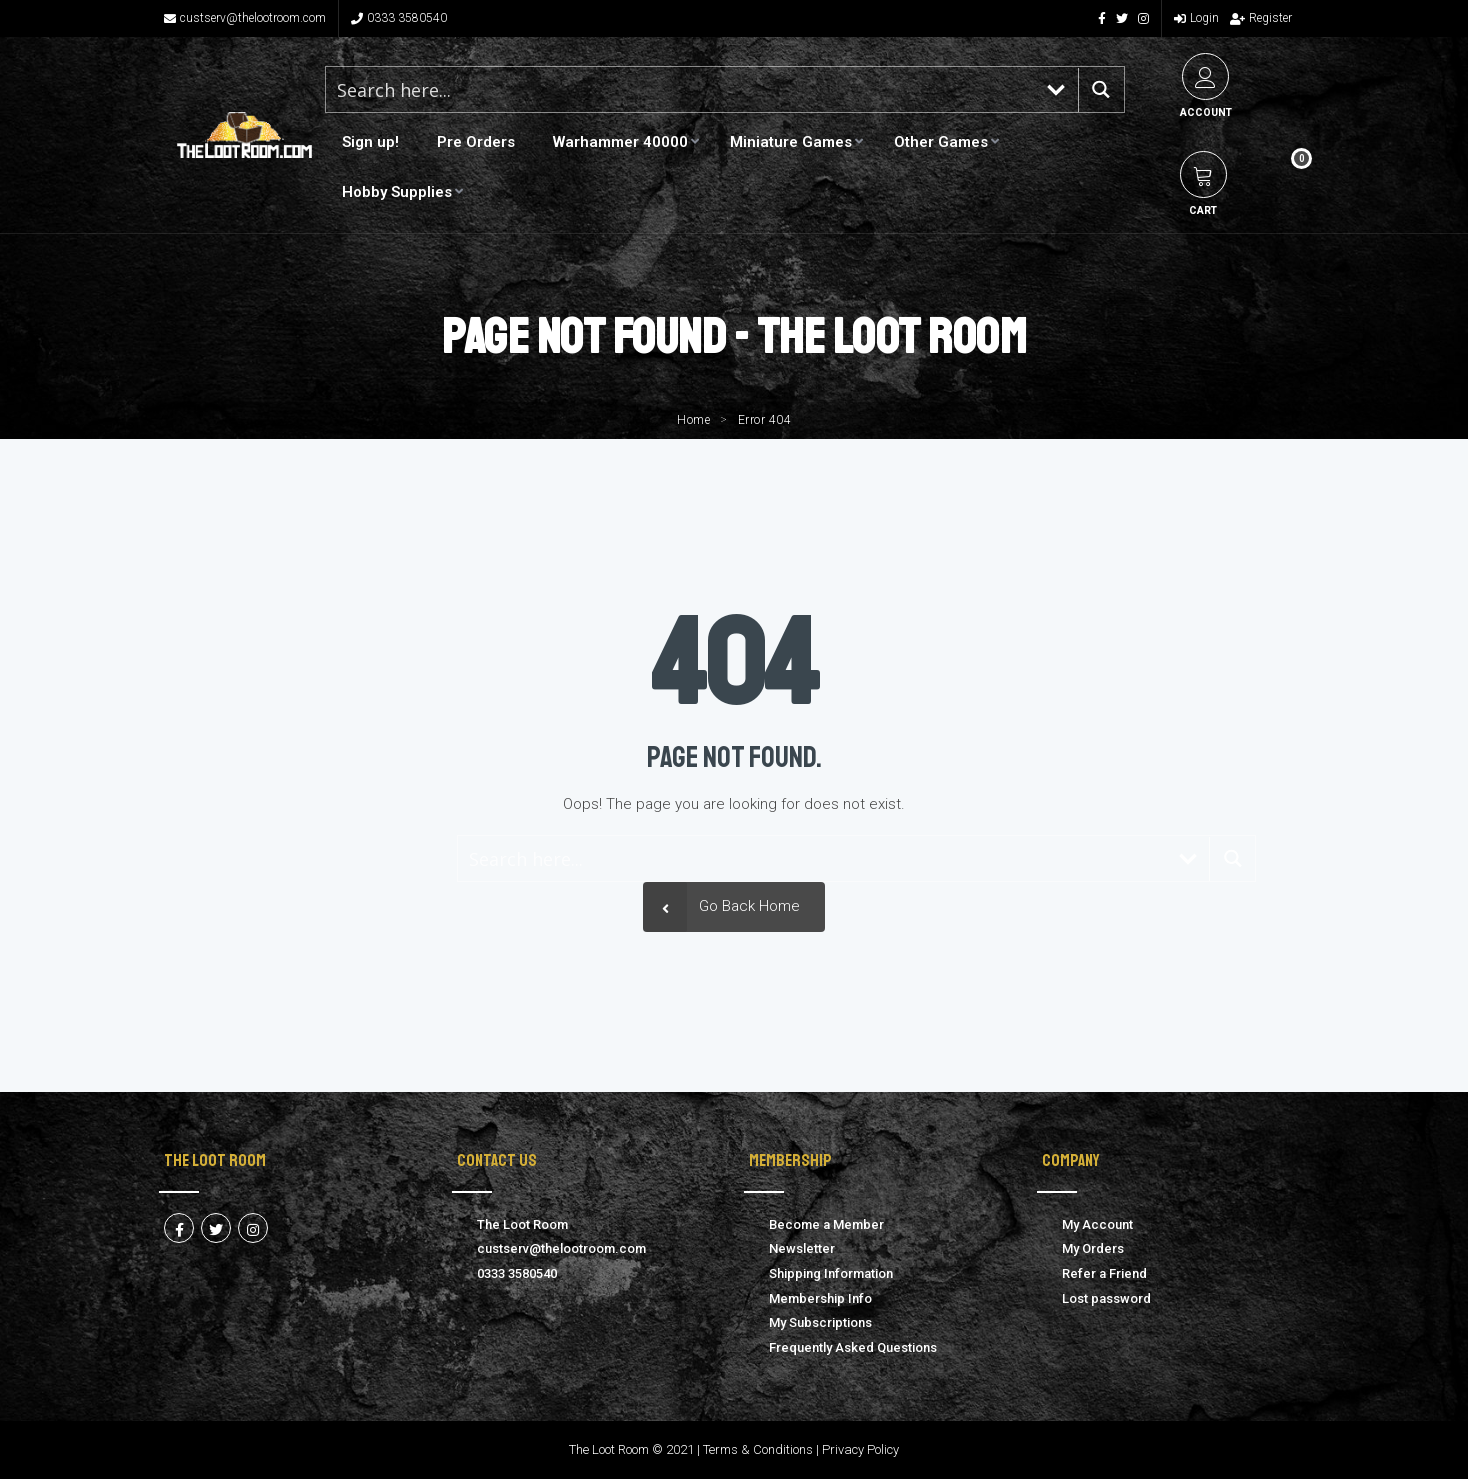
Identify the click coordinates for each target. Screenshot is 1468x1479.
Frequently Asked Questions (853, 1347)
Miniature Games (791, 142)
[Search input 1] (681, 89)
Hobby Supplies (397, 192)
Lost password (1106, 1298)
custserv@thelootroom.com (245, 18)
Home (693, 420)
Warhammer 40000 (620, 142)
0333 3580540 (399, 18)
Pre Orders (476, 142)
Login (1196, 18)
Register (1261, 18)
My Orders (1093, 1248)
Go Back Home (721, 906)
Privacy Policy (860, 1449)
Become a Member (826, 1224)
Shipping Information (831, 1273)
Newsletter (802, 1248)
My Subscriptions (820, 1322)
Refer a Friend (1104, 1273)
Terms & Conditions (758, 1449)
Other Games (941, 142)
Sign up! (370, 142)
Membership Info (820, 1298)
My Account (1097, 1224)
